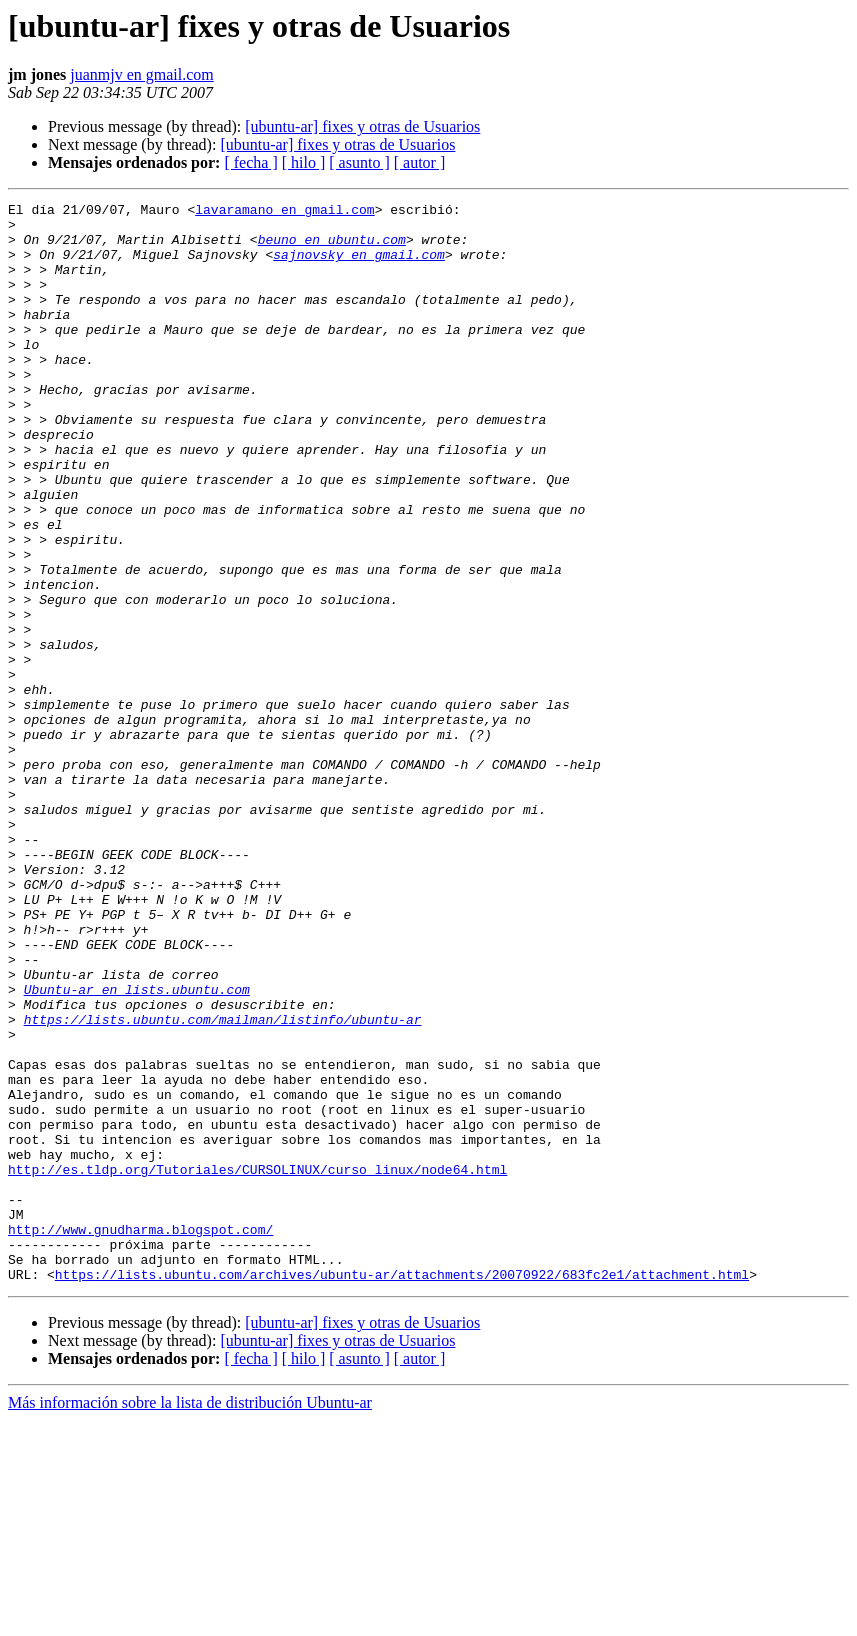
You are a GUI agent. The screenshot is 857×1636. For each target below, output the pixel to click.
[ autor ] (420, 162)
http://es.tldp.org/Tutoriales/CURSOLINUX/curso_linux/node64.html (257, 1364)
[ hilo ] (304, 162)
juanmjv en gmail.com (142, 74)
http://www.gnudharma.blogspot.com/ (140, 1436)
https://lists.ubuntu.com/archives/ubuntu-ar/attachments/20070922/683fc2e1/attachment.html (402, 1490)
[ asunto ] (359, 162)
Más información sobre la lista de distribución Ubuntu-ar (190, 1618)
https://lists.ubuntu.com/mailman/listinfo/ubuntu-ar (223, 1184)
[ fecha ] (250, 162)
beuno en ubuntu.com (332, 248)
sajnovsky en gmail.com (359, 266)
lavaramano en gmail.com (284, 212)
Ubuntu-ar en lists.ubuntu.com (137, 1148)
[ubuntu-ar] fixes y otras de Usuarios (362, 126)
